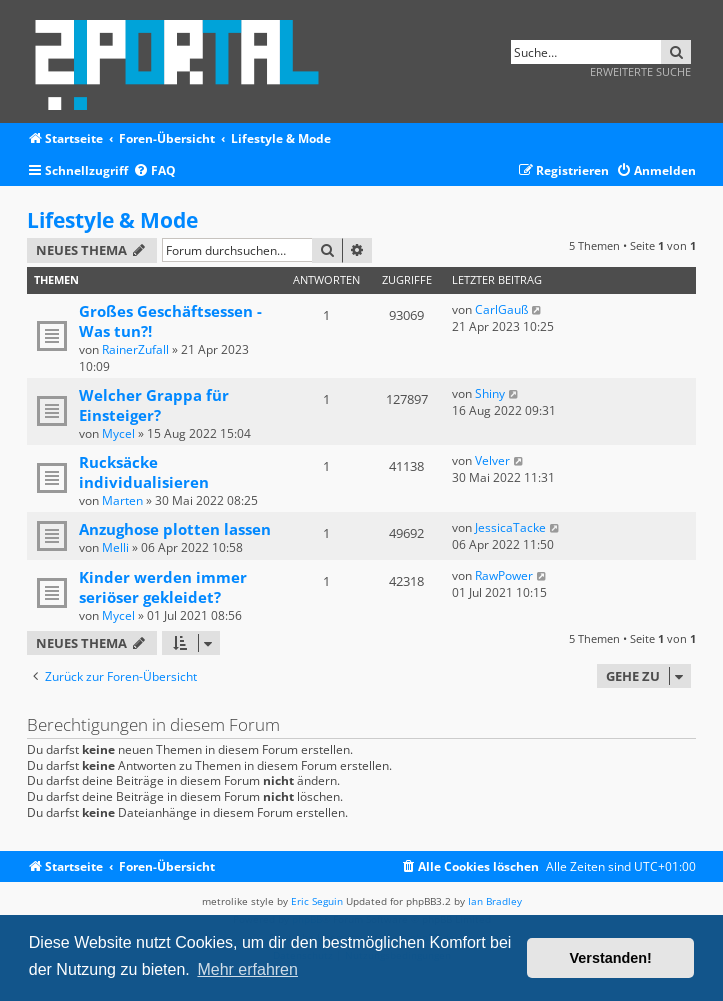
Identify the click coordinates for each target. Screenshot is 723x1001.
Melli (115, 547)
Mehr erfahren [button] (247, 969)
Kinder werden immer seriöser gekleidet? (163, 587)
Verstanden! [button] (611, 958)
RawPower (504, 575)
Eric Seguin (317, 901)
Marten (122, 500)
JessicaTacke (510, 527)
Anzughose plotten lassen (175, 529)
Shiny (490, 393)
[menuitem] (154, 171)
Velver (492, 460)
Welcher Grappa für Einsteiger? (154, 405)
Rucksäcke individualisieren (144, 472)
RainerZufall (135, 349)
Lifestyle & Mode (112, 220)
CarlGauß (501, 309)
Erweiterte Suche (640, 71)
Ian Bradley (495, 901)
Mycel (118, 433)
